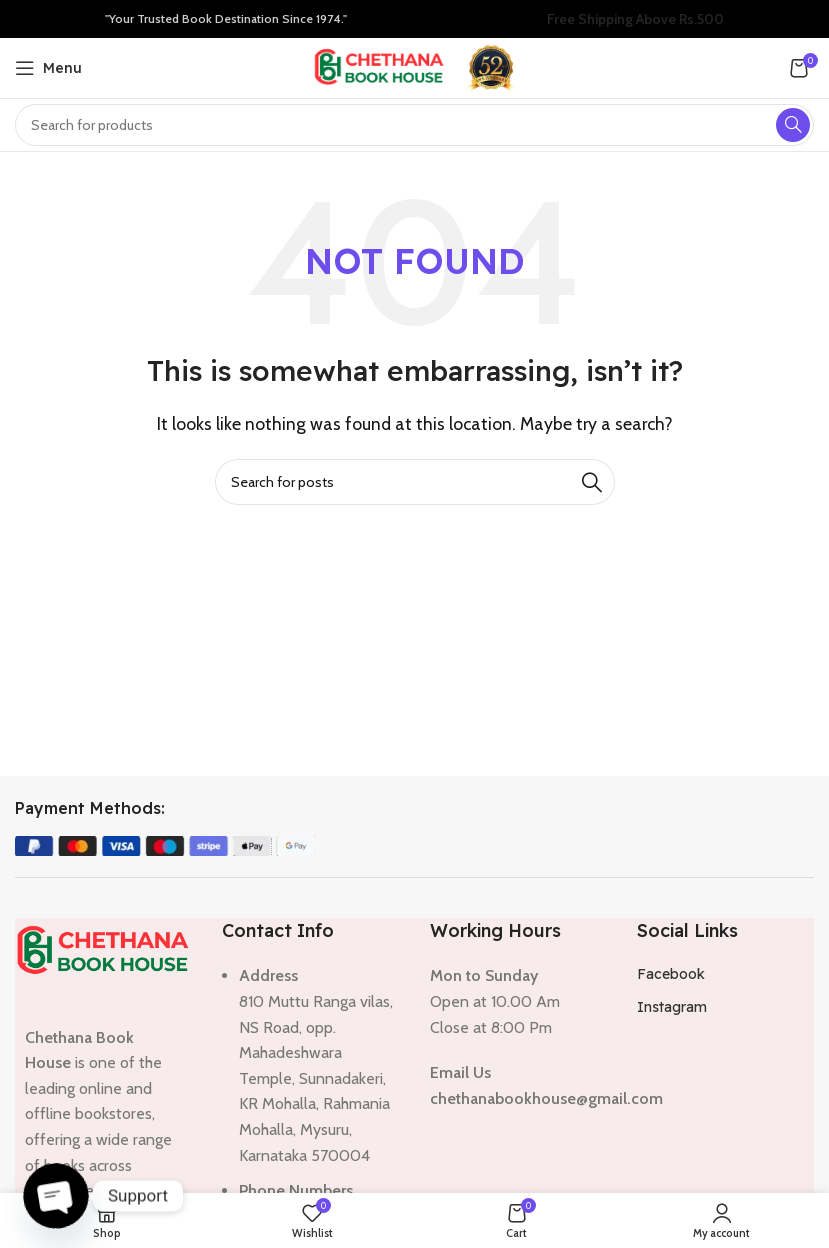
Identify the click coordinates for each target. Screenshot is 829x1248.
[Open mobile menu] (48, 68)
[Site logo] (379, 66)
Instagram (672, 1007)
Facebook (671, 974)
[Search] (415, 482)
